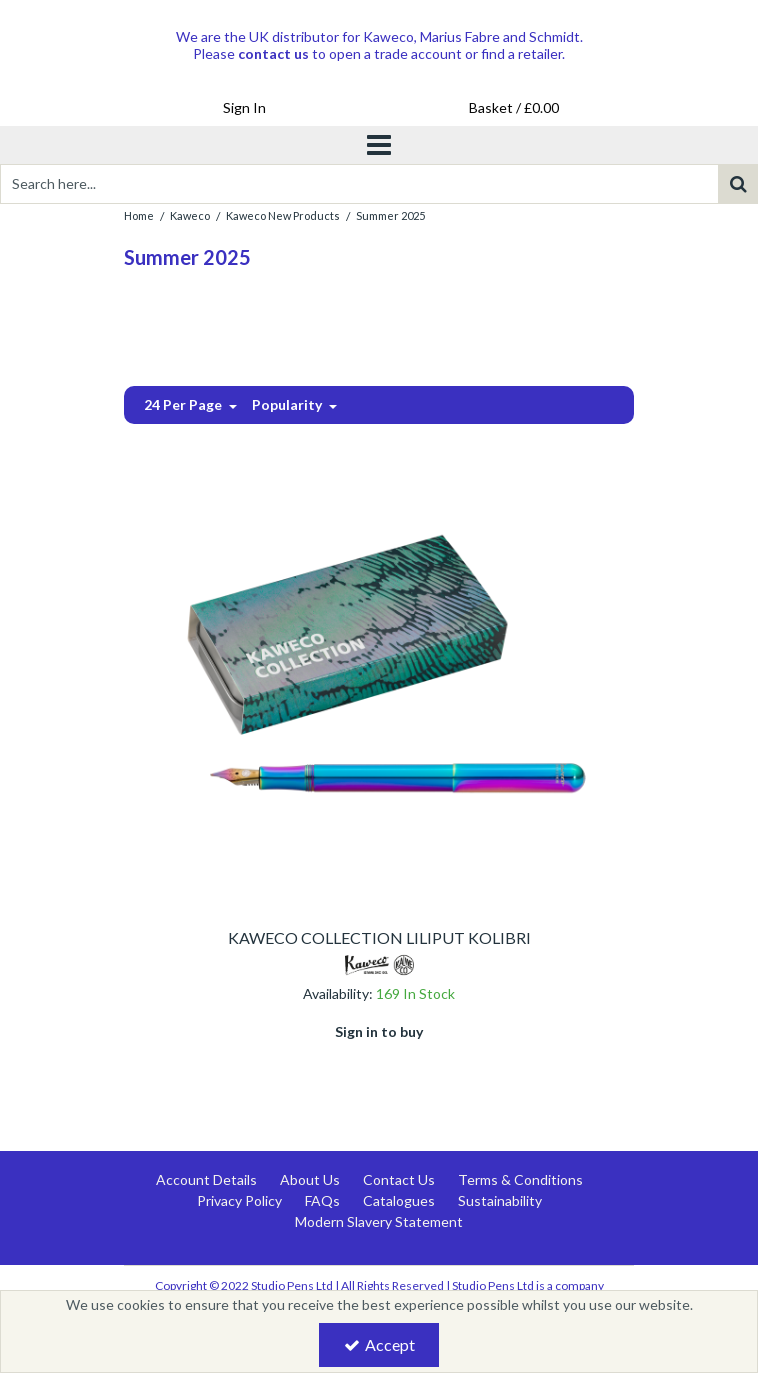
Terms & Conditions (520, 1179)
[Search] (359, 184)
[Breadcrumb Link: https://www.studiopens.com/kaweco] (190, 214)
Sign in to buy (379, 1031)
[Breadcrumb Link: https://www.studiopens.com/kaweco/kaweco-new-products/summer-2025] (390, 214)
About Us (310, 1179)
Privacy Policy (239, 1200)
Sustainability (500, 1200)
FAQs (322, 1200)
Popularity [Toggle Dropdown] (288, 404)
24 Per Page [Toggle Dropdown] (184, 404)
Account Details (206, 1179)
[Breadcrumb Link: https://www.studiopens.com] (139, 214)
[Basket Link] (514, 108)
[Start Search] (738, 184)
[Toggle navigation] (379, 145)
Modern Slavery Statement (379, 1221)
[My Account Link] (244, 108)
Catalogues (399, 1200)
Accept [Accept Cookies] (379, 1344)
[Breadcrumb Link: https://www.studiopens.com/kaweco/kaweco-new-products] (283, 214)
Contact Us (399, 1179)
